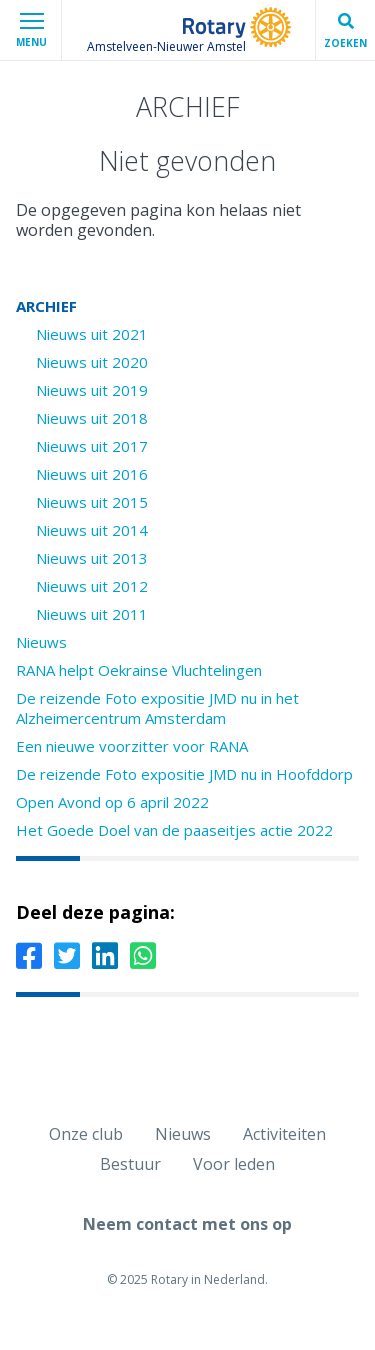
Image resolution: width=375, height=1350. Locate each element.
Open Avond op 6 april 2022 (112, 802)
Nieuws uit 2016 (92, 474)
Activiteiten (284, 1134)
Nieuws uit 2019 (92, 390)
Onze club (86, 1134)
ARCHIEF (46, 306)
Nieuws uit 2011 (92, 614)
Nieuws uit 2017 (92, 446)
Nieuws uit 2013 (92, 558)
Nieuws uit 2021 (92, 334)
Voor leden (234, 1164)
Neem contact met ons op (187, 1224)
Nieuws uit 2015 (92, 502)
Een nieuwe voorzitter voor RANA (132, 746)
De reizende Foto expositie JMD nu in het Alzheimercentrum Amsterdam (157, 708)
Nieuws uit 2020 (92, 362)
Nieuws (41, 642)
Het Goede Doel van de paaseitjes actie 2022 (174, 830)
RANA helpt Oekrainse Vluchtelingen (139, 670)
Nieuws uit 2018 (92, 418)
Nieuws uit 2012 (92, 586)
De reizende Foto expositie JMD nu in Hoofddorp (184, 774)
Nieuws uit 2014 (92, 530)
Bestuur (130, 1164)
